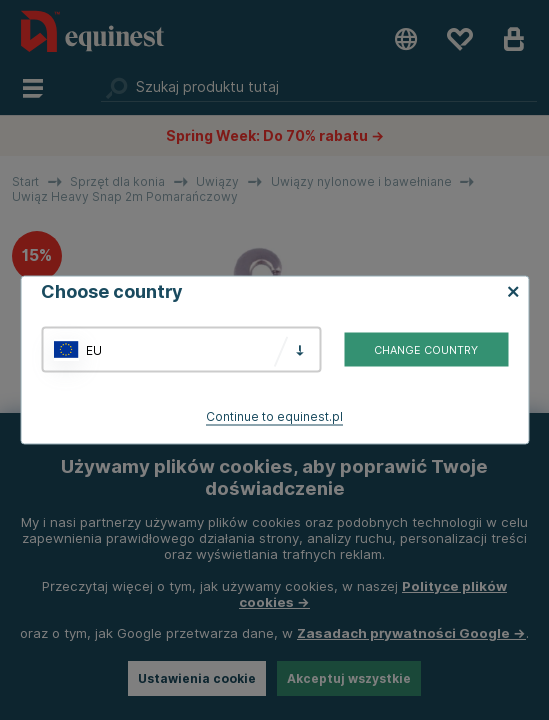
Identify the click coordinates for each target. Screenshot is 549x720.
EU (94, 349)
